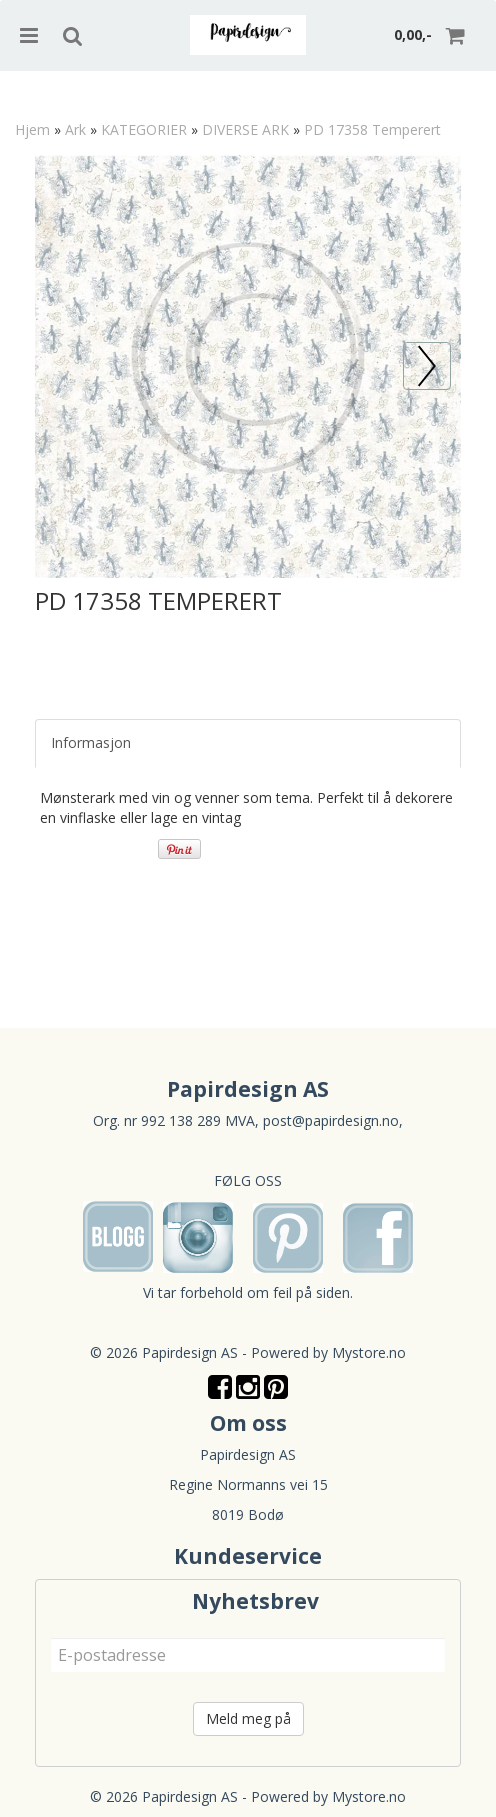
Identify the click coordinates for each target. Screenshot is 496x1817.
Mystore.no (369, 1352)
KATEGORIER (144, 129)
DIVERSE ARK (245, 129)
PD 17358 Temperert (372, 129)
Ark (75, 129)
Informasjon (91, 742)
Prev (450, 352)
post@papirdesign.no (331, 1120)
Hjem (32, 129)
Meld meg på (248, 1718)
